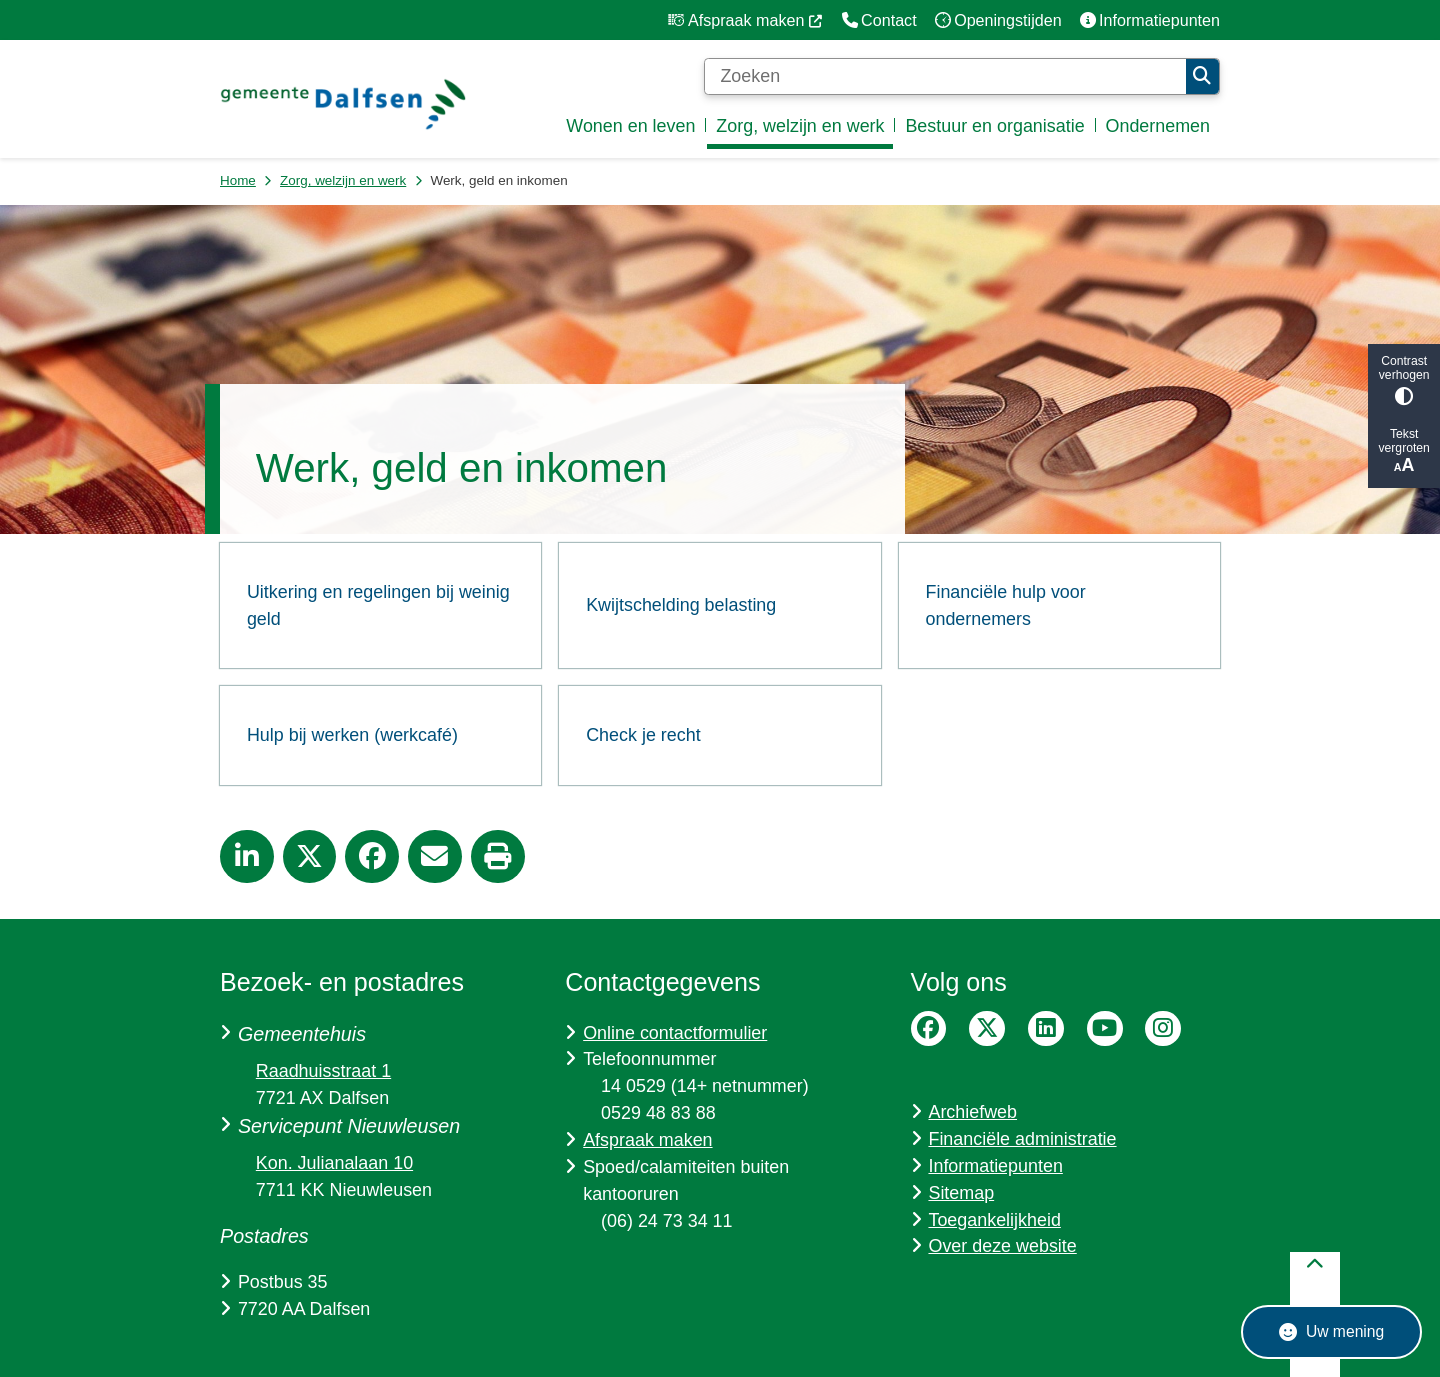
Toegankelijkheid (994, 1220)
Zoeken (1202, 76)
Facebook (929, 1029)
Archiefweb (972, 1112)
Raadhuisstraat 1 (323, 1071)
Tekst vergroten (1404, 451)
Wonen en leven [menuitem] (630, 126)
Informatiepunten (995, 1166)
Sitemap (961, 1193)
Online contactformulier (675, 1033)
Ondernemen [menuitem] (1158, 126)
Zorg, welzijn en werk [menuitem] (800, 126)
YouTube (1105, 1029)
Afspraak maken (647, 1140)
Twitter (987, 1029)
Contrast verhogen (1404, 379)
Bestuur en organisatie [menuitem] (994, 126)
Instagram (1163, 1029)
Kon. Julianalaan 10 (334, 1163)
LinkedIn (1046, 1029)
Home (238, 180)
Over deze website (1002, 1246)
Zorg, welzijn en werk (343, 180)
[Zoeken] (945, 77)
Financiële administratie (1022, 1139)
